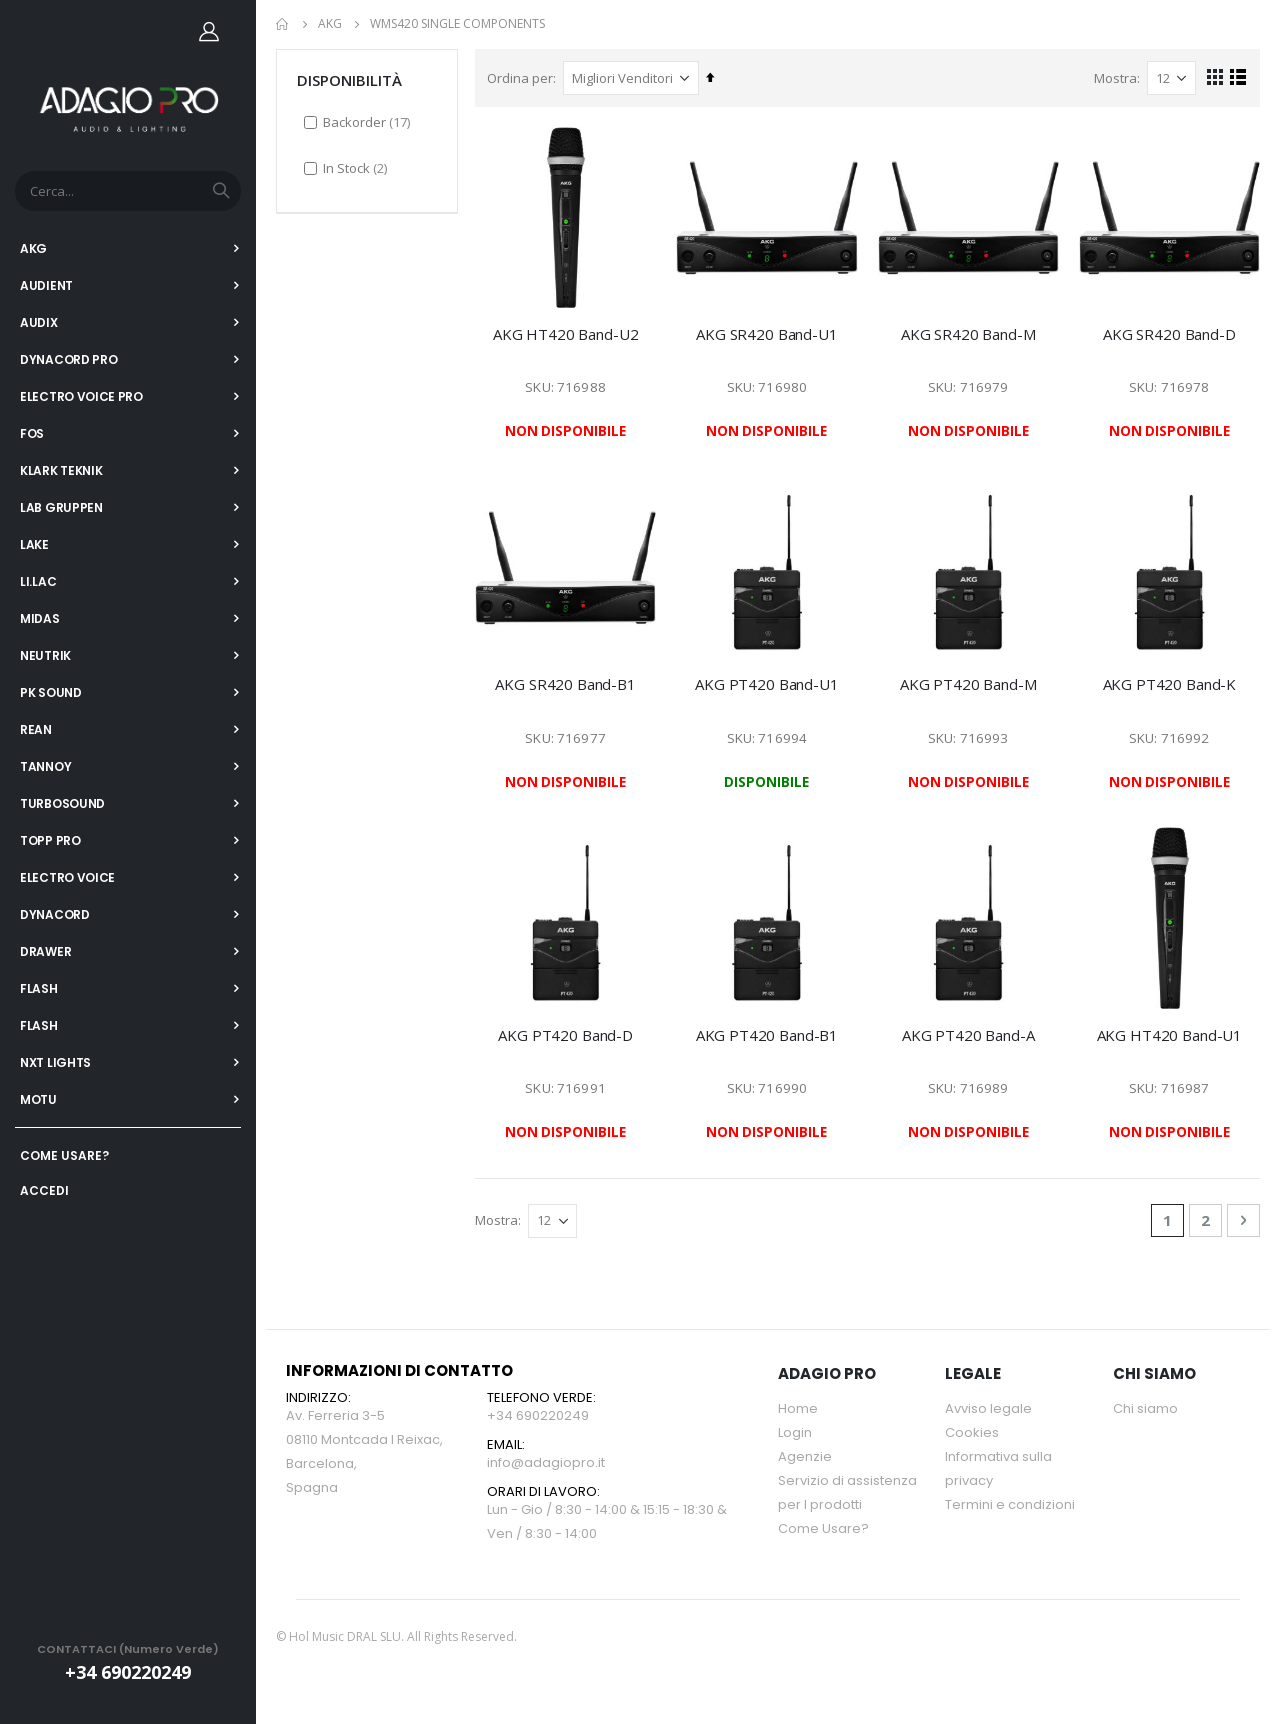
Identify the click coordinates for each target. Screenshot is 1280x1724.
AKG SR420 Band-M (969, 333)
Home (283, 24)
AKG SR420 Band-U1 (768, 333)
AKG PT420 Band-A (969, 1035)
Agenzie (805, 1457)
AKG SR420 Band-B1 (568, 684)
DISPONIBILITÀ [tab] (349, 79)
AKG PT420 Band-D (568, 1035)
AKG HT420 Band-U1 (1169, 1035)
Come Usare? (823, 1529)
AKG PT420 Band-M (969, 684)
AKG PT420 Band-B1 (768, 1035)
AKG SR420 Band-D (1169, 333)
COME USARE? (64, 1155)
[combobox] (128, 191)
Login (795, 1433)
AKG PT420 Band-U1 (768, 684)
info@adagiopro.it (546, 1463)
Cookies (972, 1433)
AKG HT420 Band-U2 (567, 333)
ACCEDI (44, 1190)
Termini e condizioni (1010, 1505)
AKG (330, 24)
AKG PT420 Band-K (1170, 684)
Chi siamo (1145, 1409)
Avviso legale (988, 1409)
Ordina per (523, 77)
